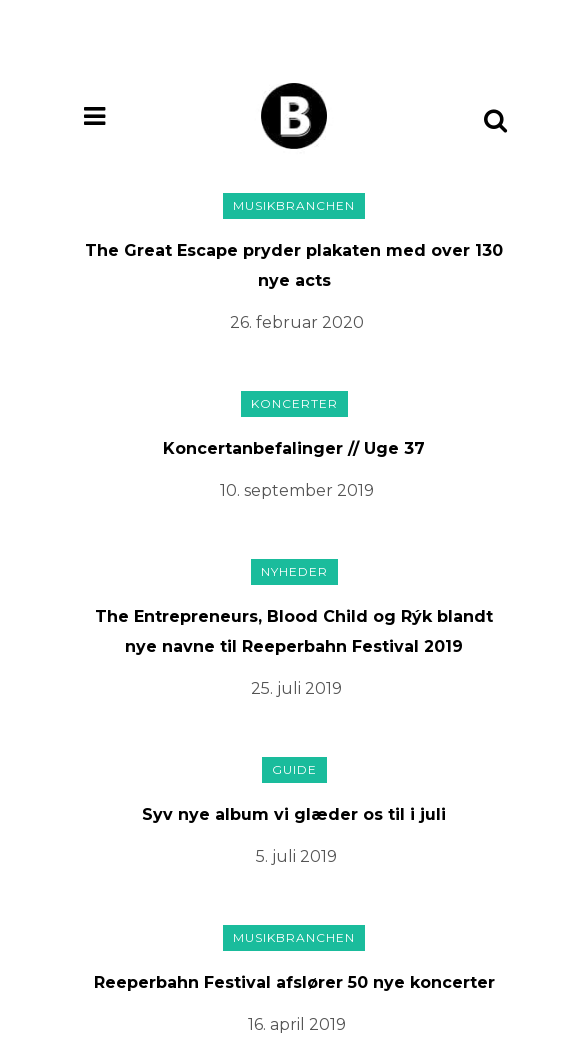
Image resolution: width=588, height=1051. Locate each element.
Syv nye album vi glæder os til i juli (294, 814)
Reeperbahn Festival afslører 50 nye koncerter (294, 982)
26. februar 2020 (297, 322)
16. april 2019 (297, 1024)
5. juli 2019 (296, 856)
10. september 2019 (297, 490)
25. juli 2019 (296, 688)
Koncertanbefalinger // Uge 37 (294, 448)
